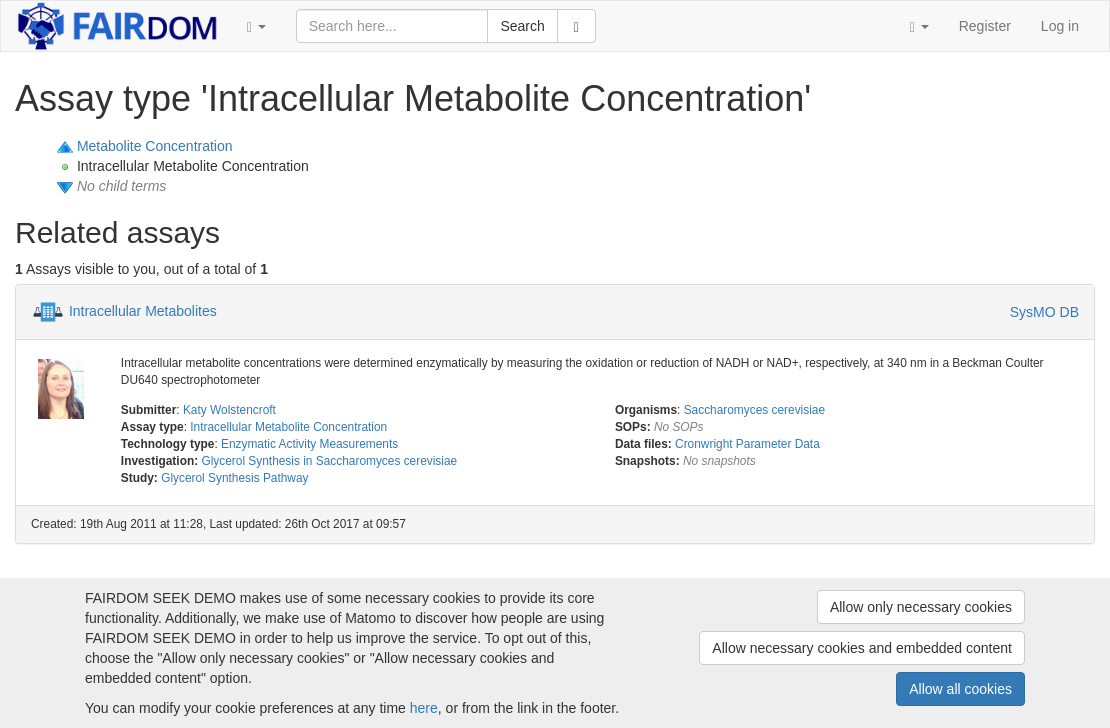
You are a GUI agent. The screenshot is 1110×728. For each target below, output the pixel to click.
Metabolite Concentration (155, 146)
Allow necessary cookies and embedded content (862, 648)
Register (985, 26)
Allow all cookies (960, 689)
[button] (256, 26)
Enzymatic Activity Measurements (309, 444)
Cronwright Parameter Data (747, 444)
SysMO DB (1044, 312)
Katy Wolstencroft (229, 410)
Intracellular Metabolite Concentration (288, 427)
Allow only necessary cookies (921, 607)
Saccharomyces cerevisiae (754, 410)
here (424, 708)
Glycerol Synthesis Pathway (234, 478)
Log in (1060, 26)
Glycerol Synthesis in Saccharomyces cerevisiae (329, 461)
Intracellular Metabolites (143, 310)
